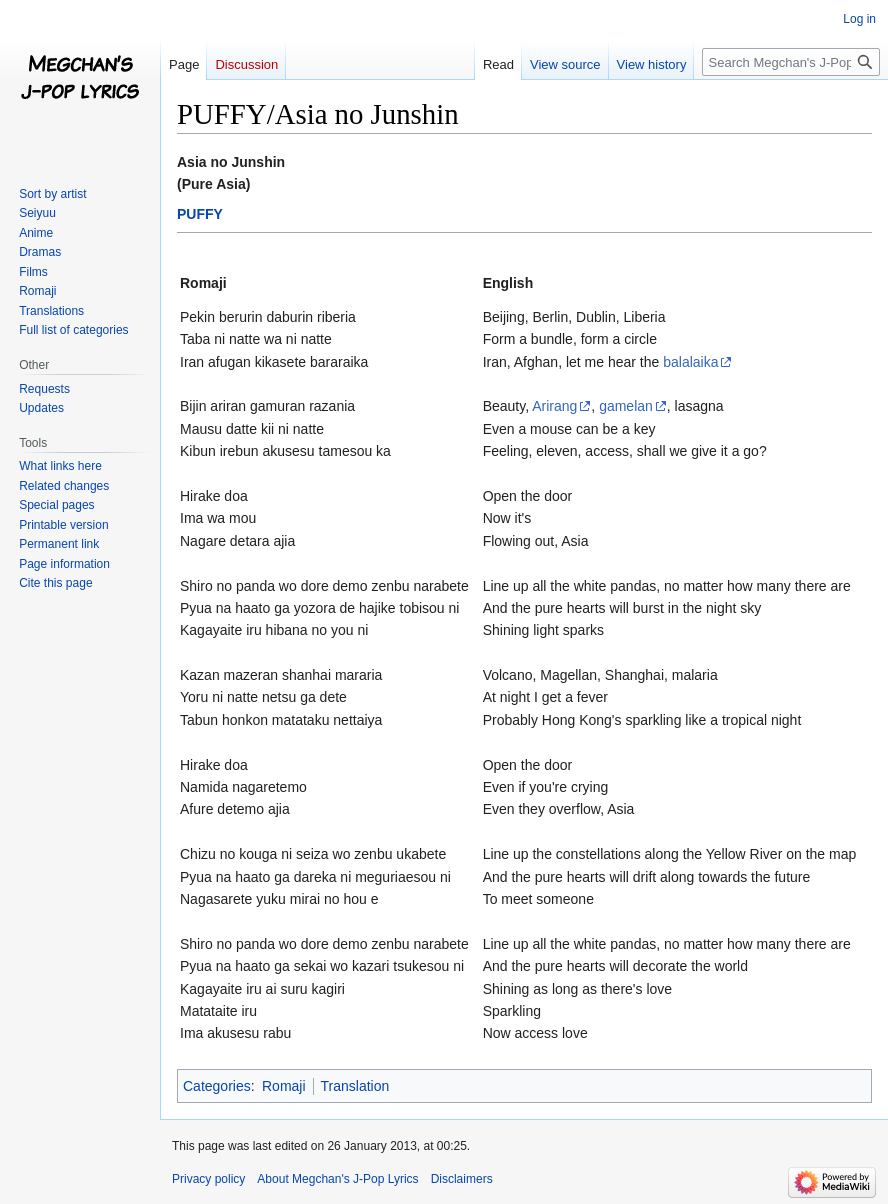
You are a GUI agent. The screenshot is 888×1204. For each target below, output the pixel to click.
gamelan (626, 406)
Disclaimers (462, 1179)
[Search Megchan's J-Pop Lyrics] (791, 62)
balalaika (690, 362)
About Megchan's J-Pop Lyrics (337, 1179)
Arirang (554, 406)
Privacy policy (208, 1179)
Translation (355, 1086)
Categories (217, 1086)
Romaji (284, 1086)
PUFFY (200, 214)
